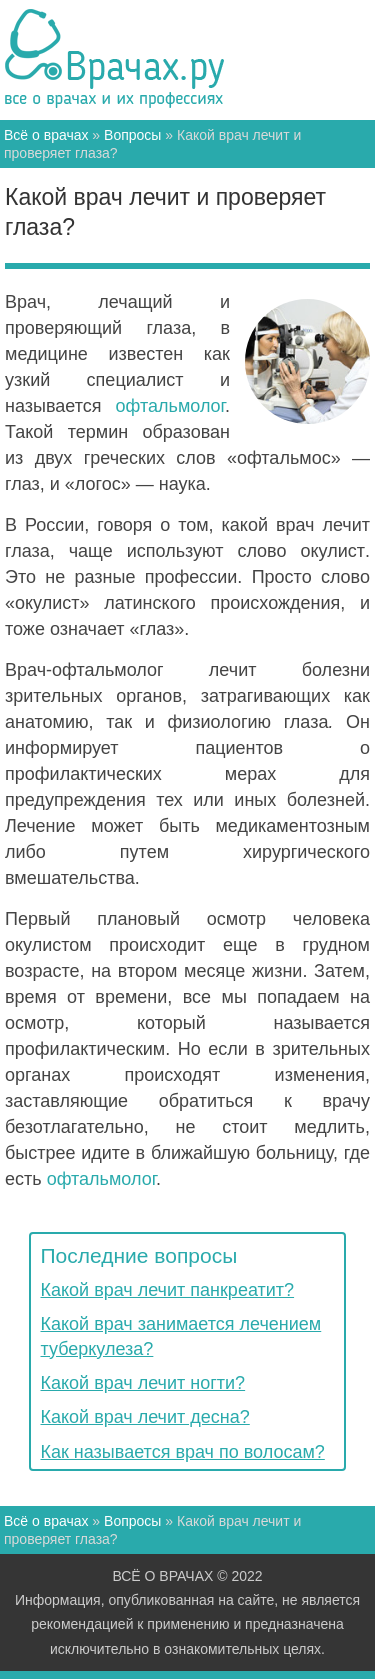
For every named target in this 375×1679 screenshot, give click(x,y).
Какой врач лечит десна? (145, 1417)
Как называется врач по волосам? (183, 1452)
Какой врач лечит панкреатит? (168, 1290)
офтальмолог (170, 406)
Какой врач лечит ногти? (143, 1383)
